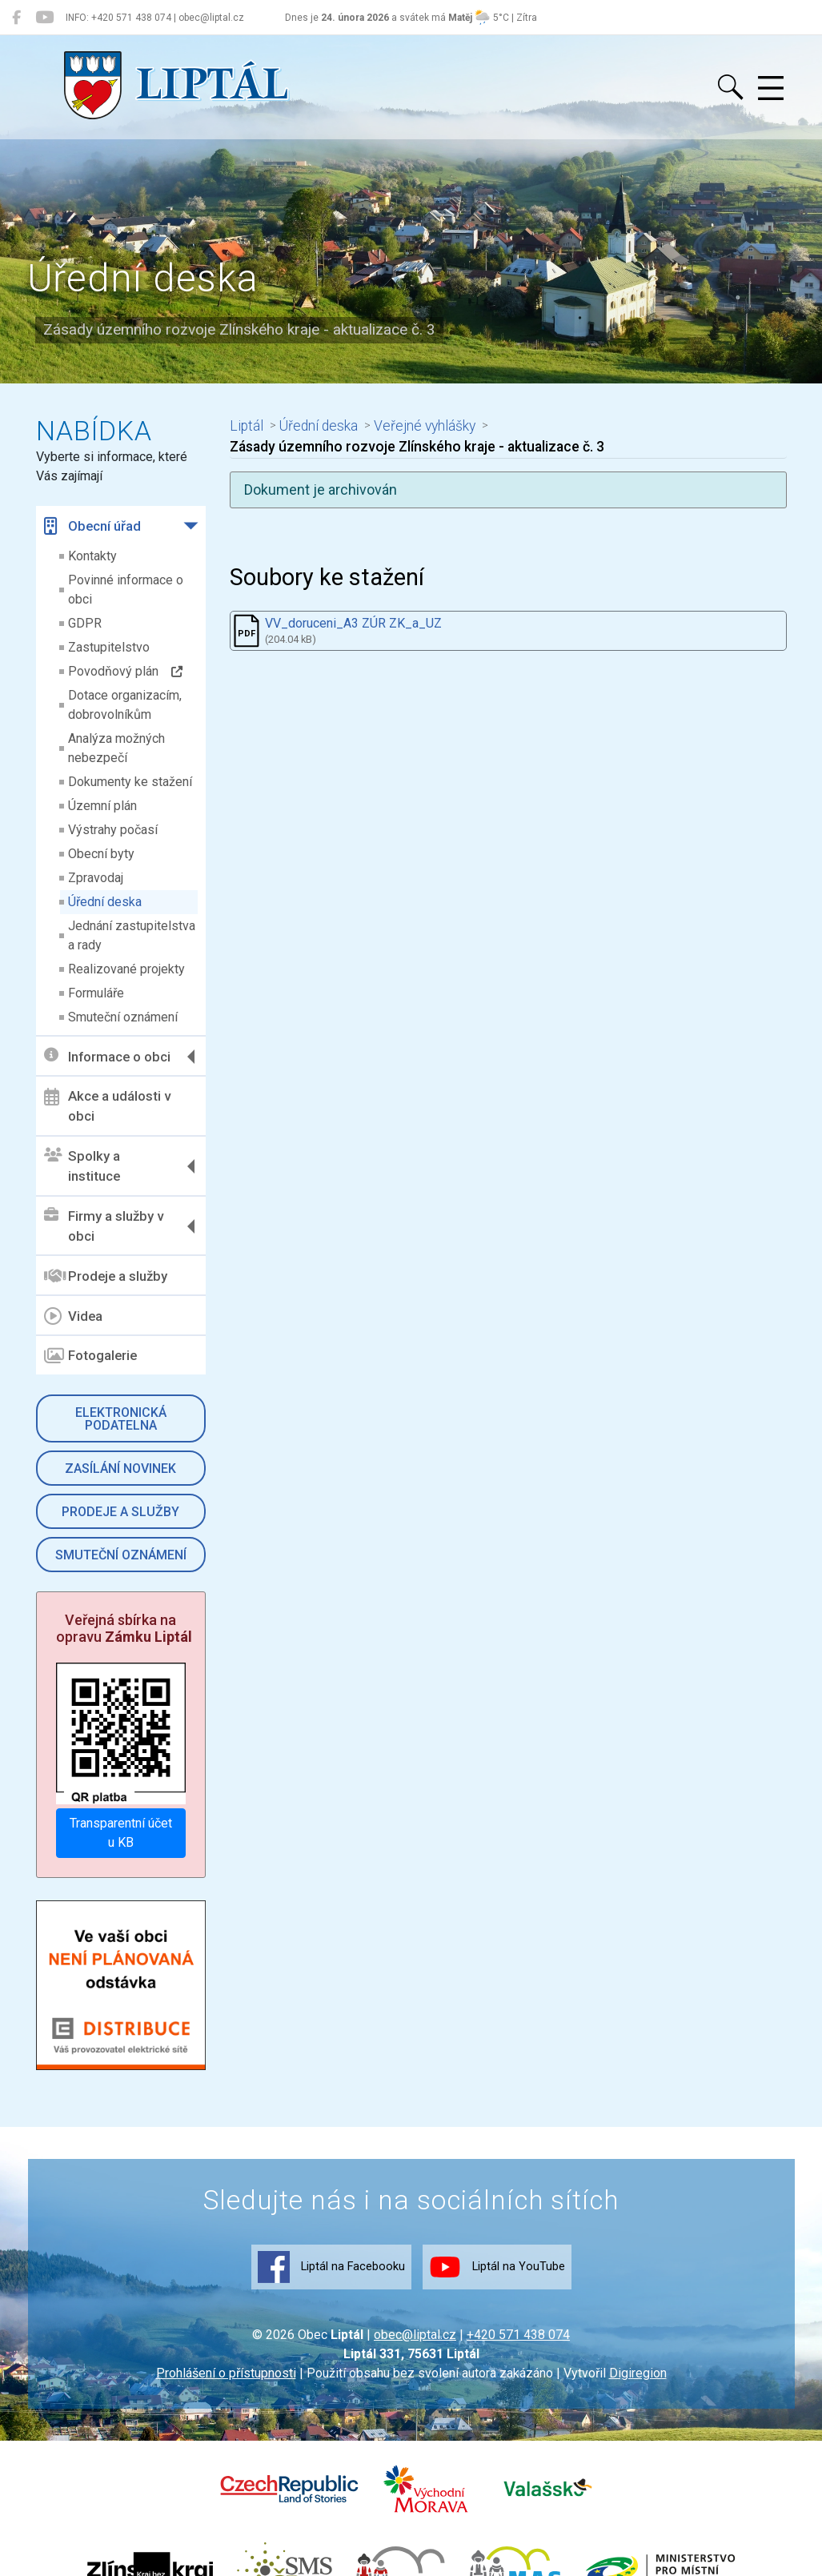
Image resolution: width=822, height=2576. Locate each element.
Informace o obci (107, 1056)
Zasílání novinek (120, 1468)
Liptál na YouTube (497, 2267)
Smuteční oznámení (123, 1017)
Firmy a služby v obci (103, 1226)
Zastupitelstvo (109, 647)
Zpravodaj (95, 877)
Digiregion (638, 2373)
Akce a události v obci (107, 1106)
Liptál (246, 426)
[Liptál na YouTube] (44, 17)
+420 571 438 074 (518, 2334)
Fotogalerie (90, 1356)
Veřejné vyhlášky (424, 426)
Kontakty (92, 556)
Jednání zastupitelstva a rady (131, 935)
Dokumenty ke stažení (130, 781)
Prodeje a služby (105, 1276)
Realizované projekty (126, 969)
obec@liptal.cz (415, 2334)
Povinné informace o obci (125, 589)
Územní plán (102, 805)
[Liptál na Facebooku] (16, 17)
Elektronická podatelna (120, 1419)
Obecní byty (101, 853)
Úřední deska (105, 901)
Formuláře (96, 993)
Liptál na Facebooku (331, 2267)
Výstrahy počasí (113, 829)
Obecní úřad (92, 526)
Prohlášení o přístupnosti (226, 2373)
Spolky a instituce (82, 1166)
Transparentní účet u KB (121, 1833)
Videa (73, 1316)
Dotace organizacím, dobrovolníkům (125, 705)
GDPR (85, 623)
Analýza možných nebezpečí (116, 748)
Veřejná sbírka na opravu (124, 1628)
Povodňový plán (125, 671)
